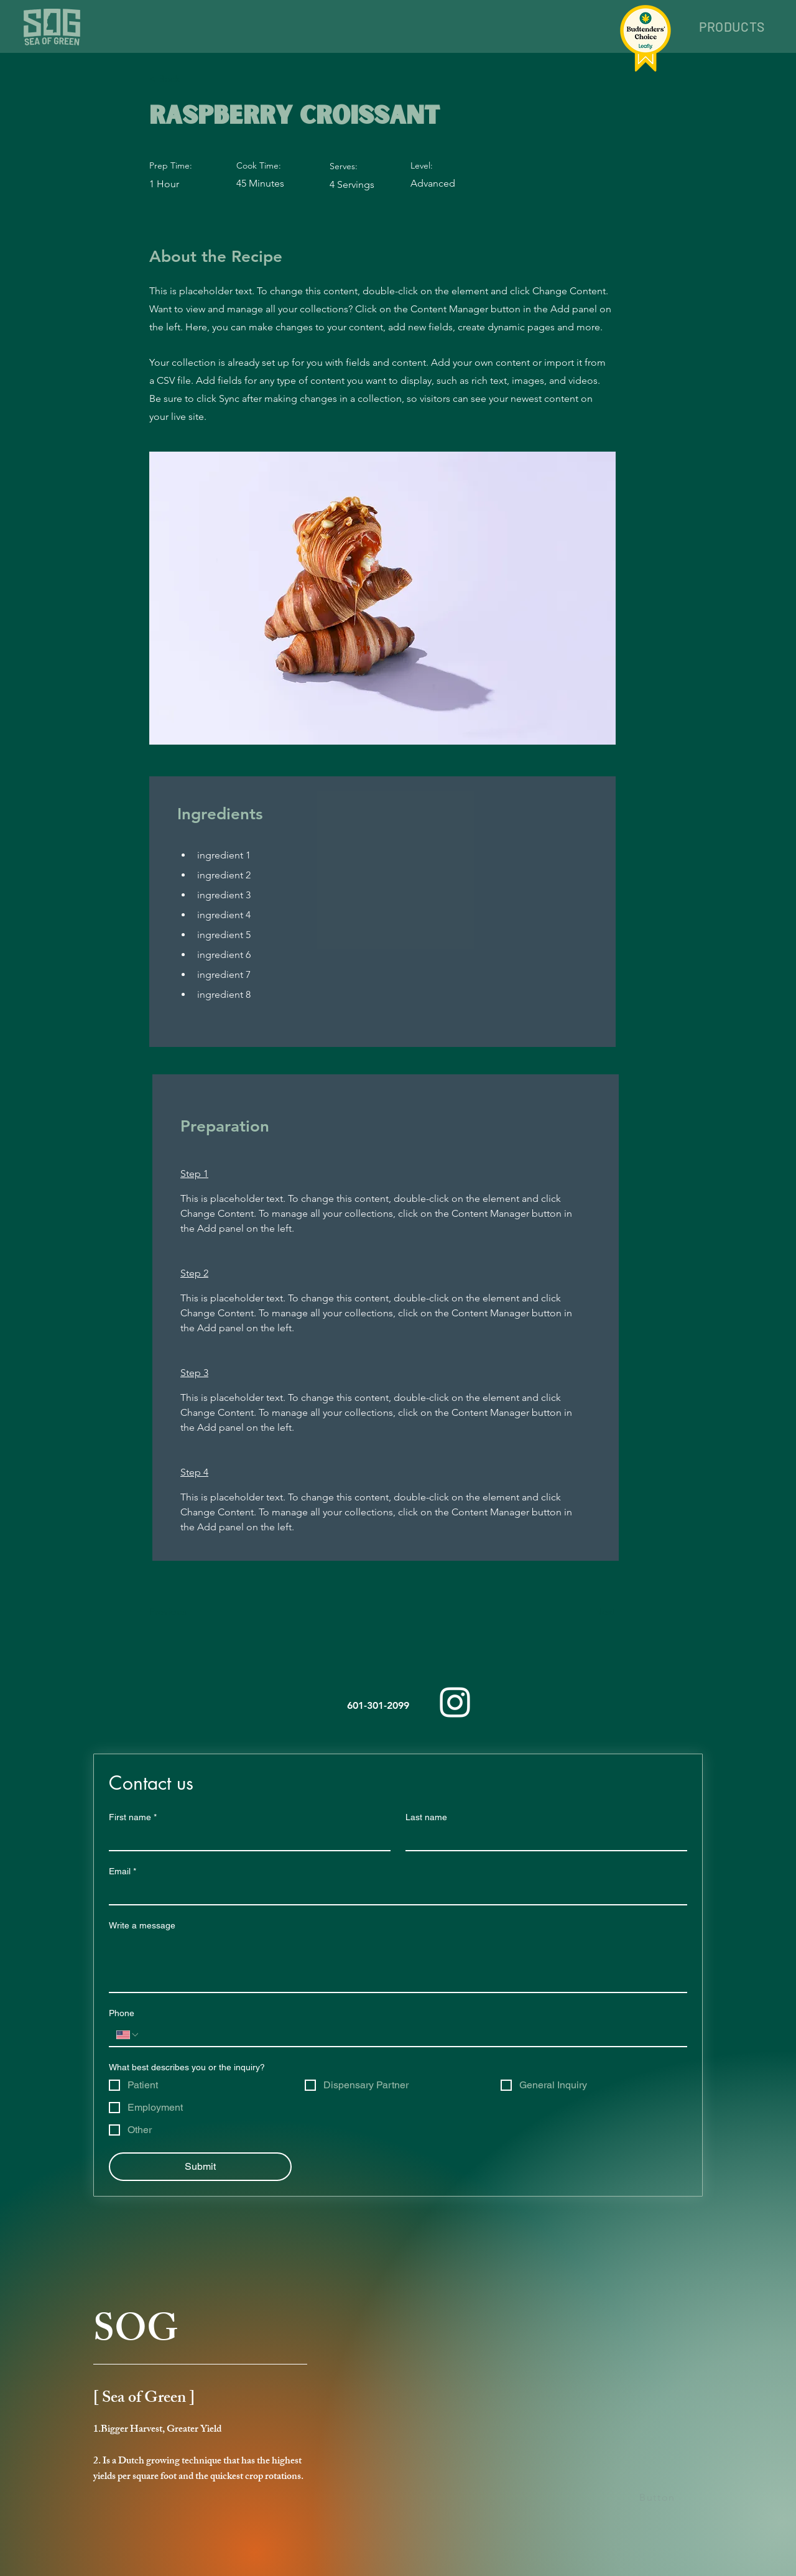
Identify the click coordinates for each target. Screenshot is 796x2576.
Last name (426, 1817)
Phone (121, 2013)
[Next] (584, 1611)
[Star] (683, 2556)
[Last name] (542, 1839)
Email (122, 1871)
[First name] (246, 1839)
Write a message (142, 1925)
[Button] (658, 2497)
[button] (732, 26)
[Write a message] (398, 1964)
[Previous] (189, 1611)
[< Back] (189, 79)
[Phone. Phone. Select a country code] (128, 2035)
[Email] (394, 1893)
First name (133, 1817)
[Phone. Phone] (410, 2035)
